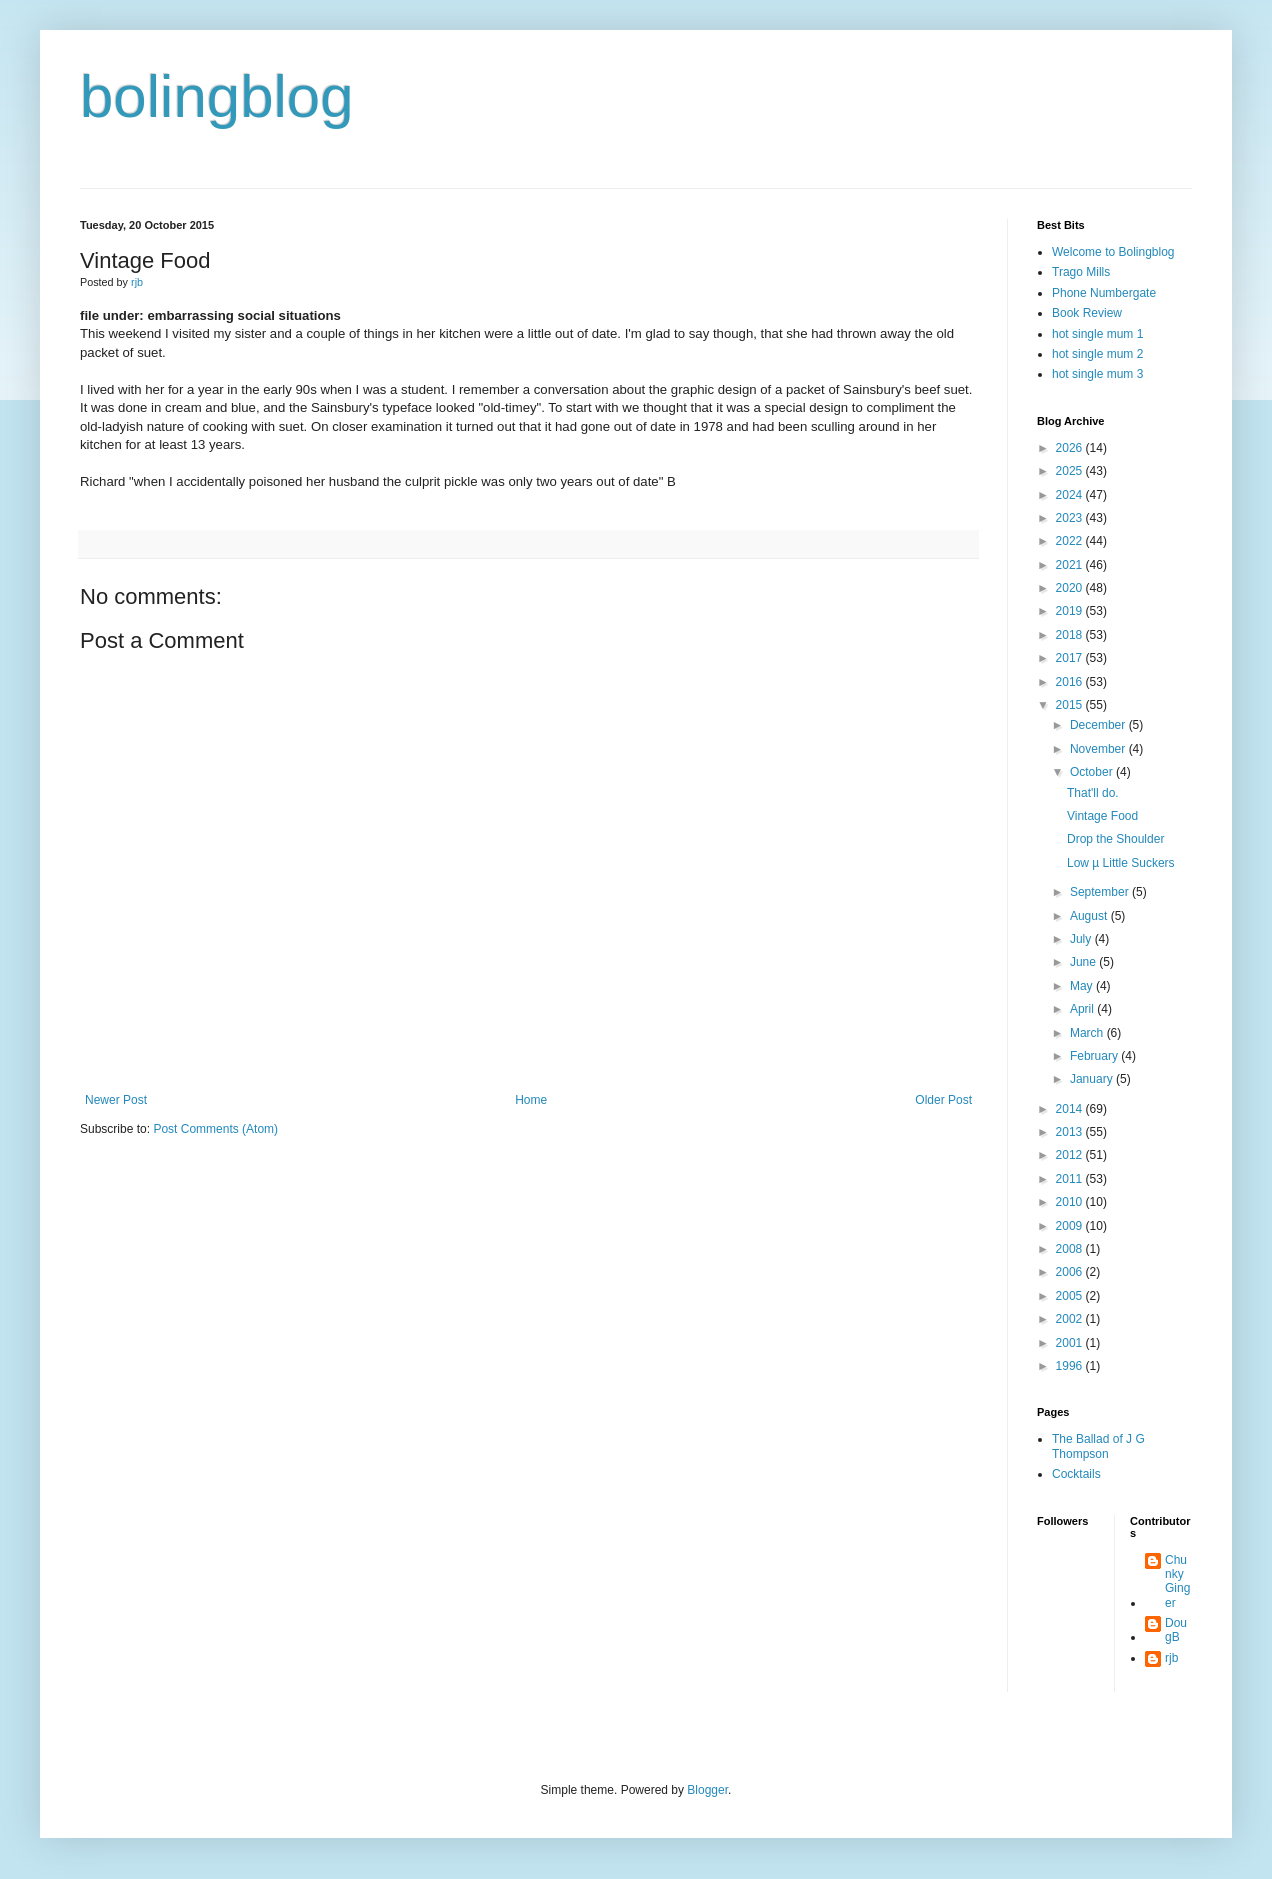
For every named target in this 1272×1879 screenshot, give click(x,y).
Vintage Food (1102, 816)
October (1093, 772)
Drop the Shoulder (1115, 839)
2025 (1071, 471)
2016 (1071, 682)
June (1084, 962)
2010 (1071, 1202)
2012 (1071, 1155)
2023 (1071, 518)
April (1083, 1009)
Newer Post (116, 1100)
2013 (1071, 1132)
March (1088, 1033)
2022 (1071, 541)
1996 (1071, 1366)
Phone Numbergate (1104, 293)
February (1095, 1056)
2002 (1071, 1319)
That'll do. (1093, 793)
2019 (1071, 611)
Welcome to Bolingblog (1113, 252)
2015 (1071, 705)
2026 (1071, 448)
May (1083, 986)
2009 (1071, 1226)
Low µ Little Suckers (1121, 863)
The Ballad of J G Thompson (1098, 1446)
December (1099, 725)
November (1099, 749)
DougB (1176, 1630)
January (1093, 1079)
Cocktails (1076, 1474)
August (1090, 916)
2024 (1071, 495)
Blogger (707, 1790)
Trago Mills (1081, 272)
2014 (1071, 1109)
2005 (1071, 1296)
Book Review (1087, 313)
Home (531, 1100)
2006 (1071, 1272)
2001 (1071, 1343)
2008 (1071, 1249)
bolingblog (217, 96)
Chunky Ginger (1177, 1581)
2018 (1071, 635)
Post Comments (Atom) (215, 1129)
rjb (1171, 1658)
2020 (1071, 588)
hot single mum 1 (1097, 334)
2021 (1071, 565)
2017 (1071, 658)
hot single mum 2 (1097, 354)
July (1082, 939)
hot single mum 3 (1097, 374)
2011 (1071, 1179)
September (1101, 892)
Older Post (943, 1100)
